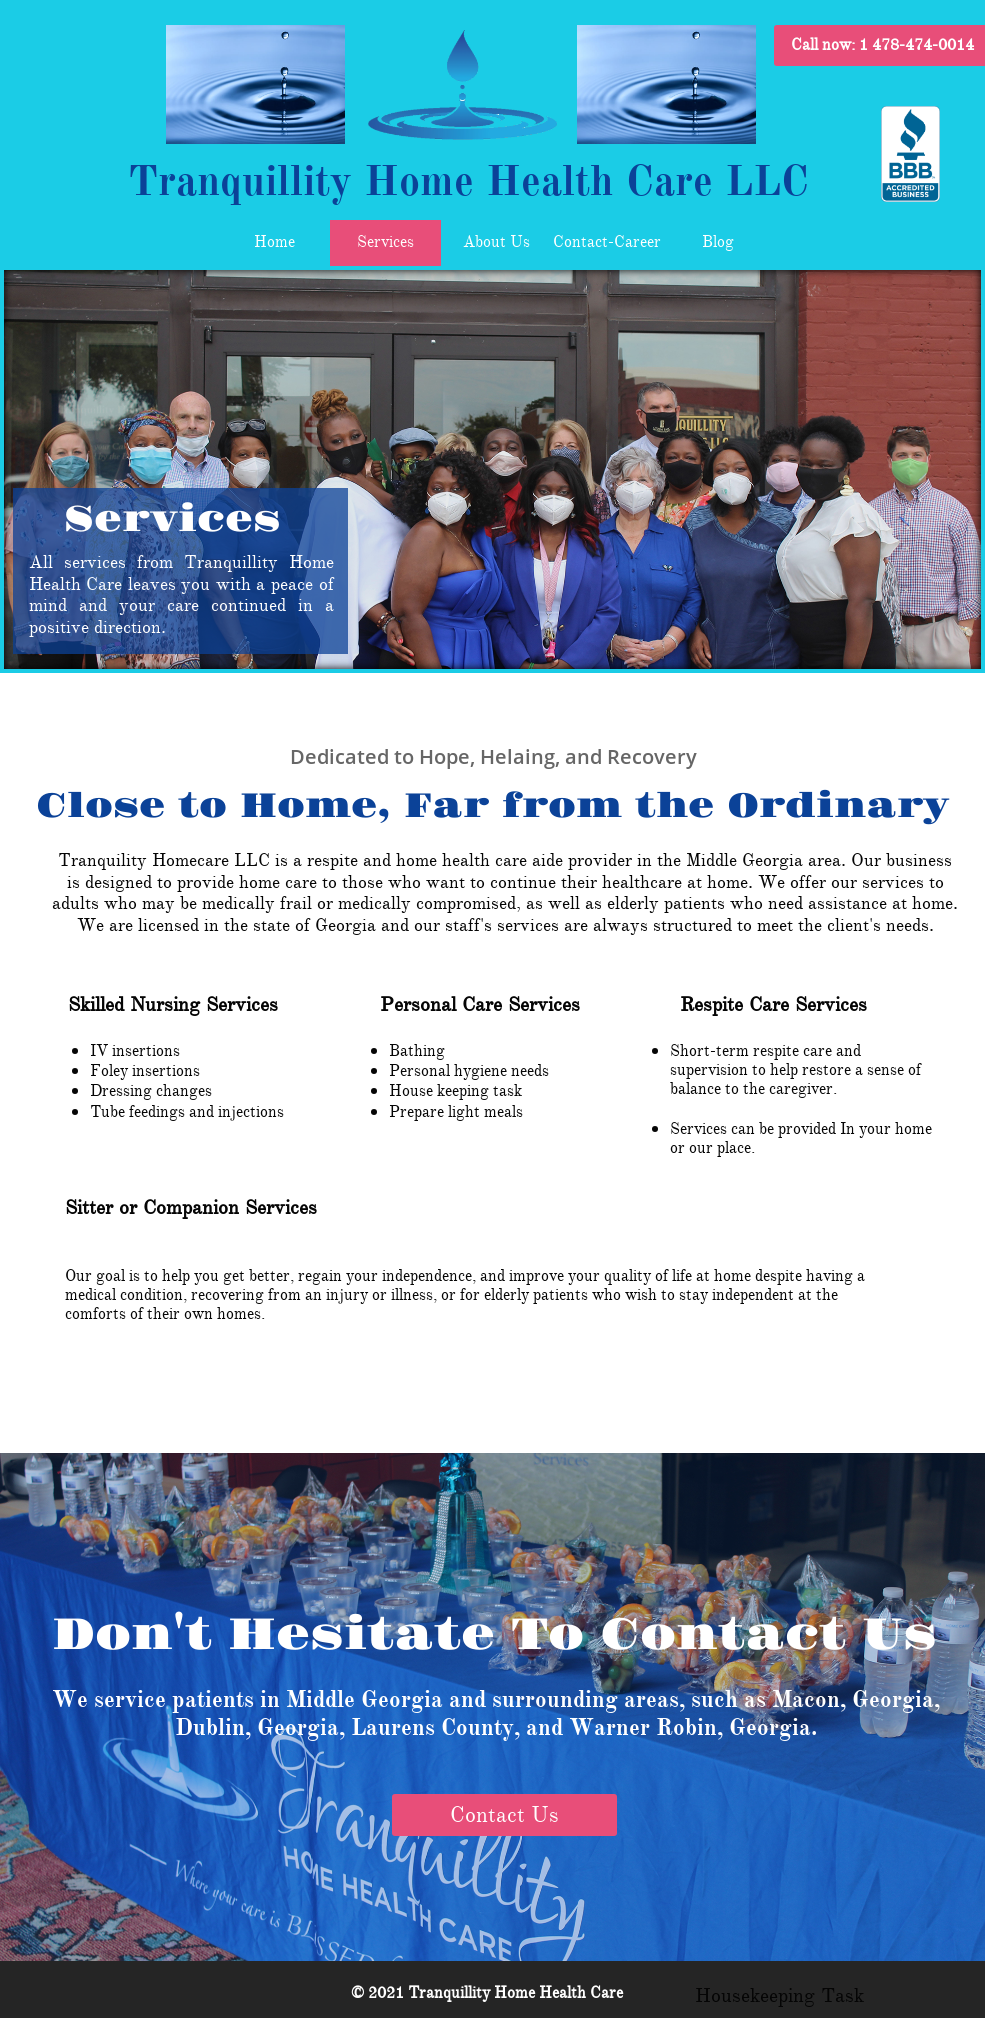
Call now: (882, 45)
